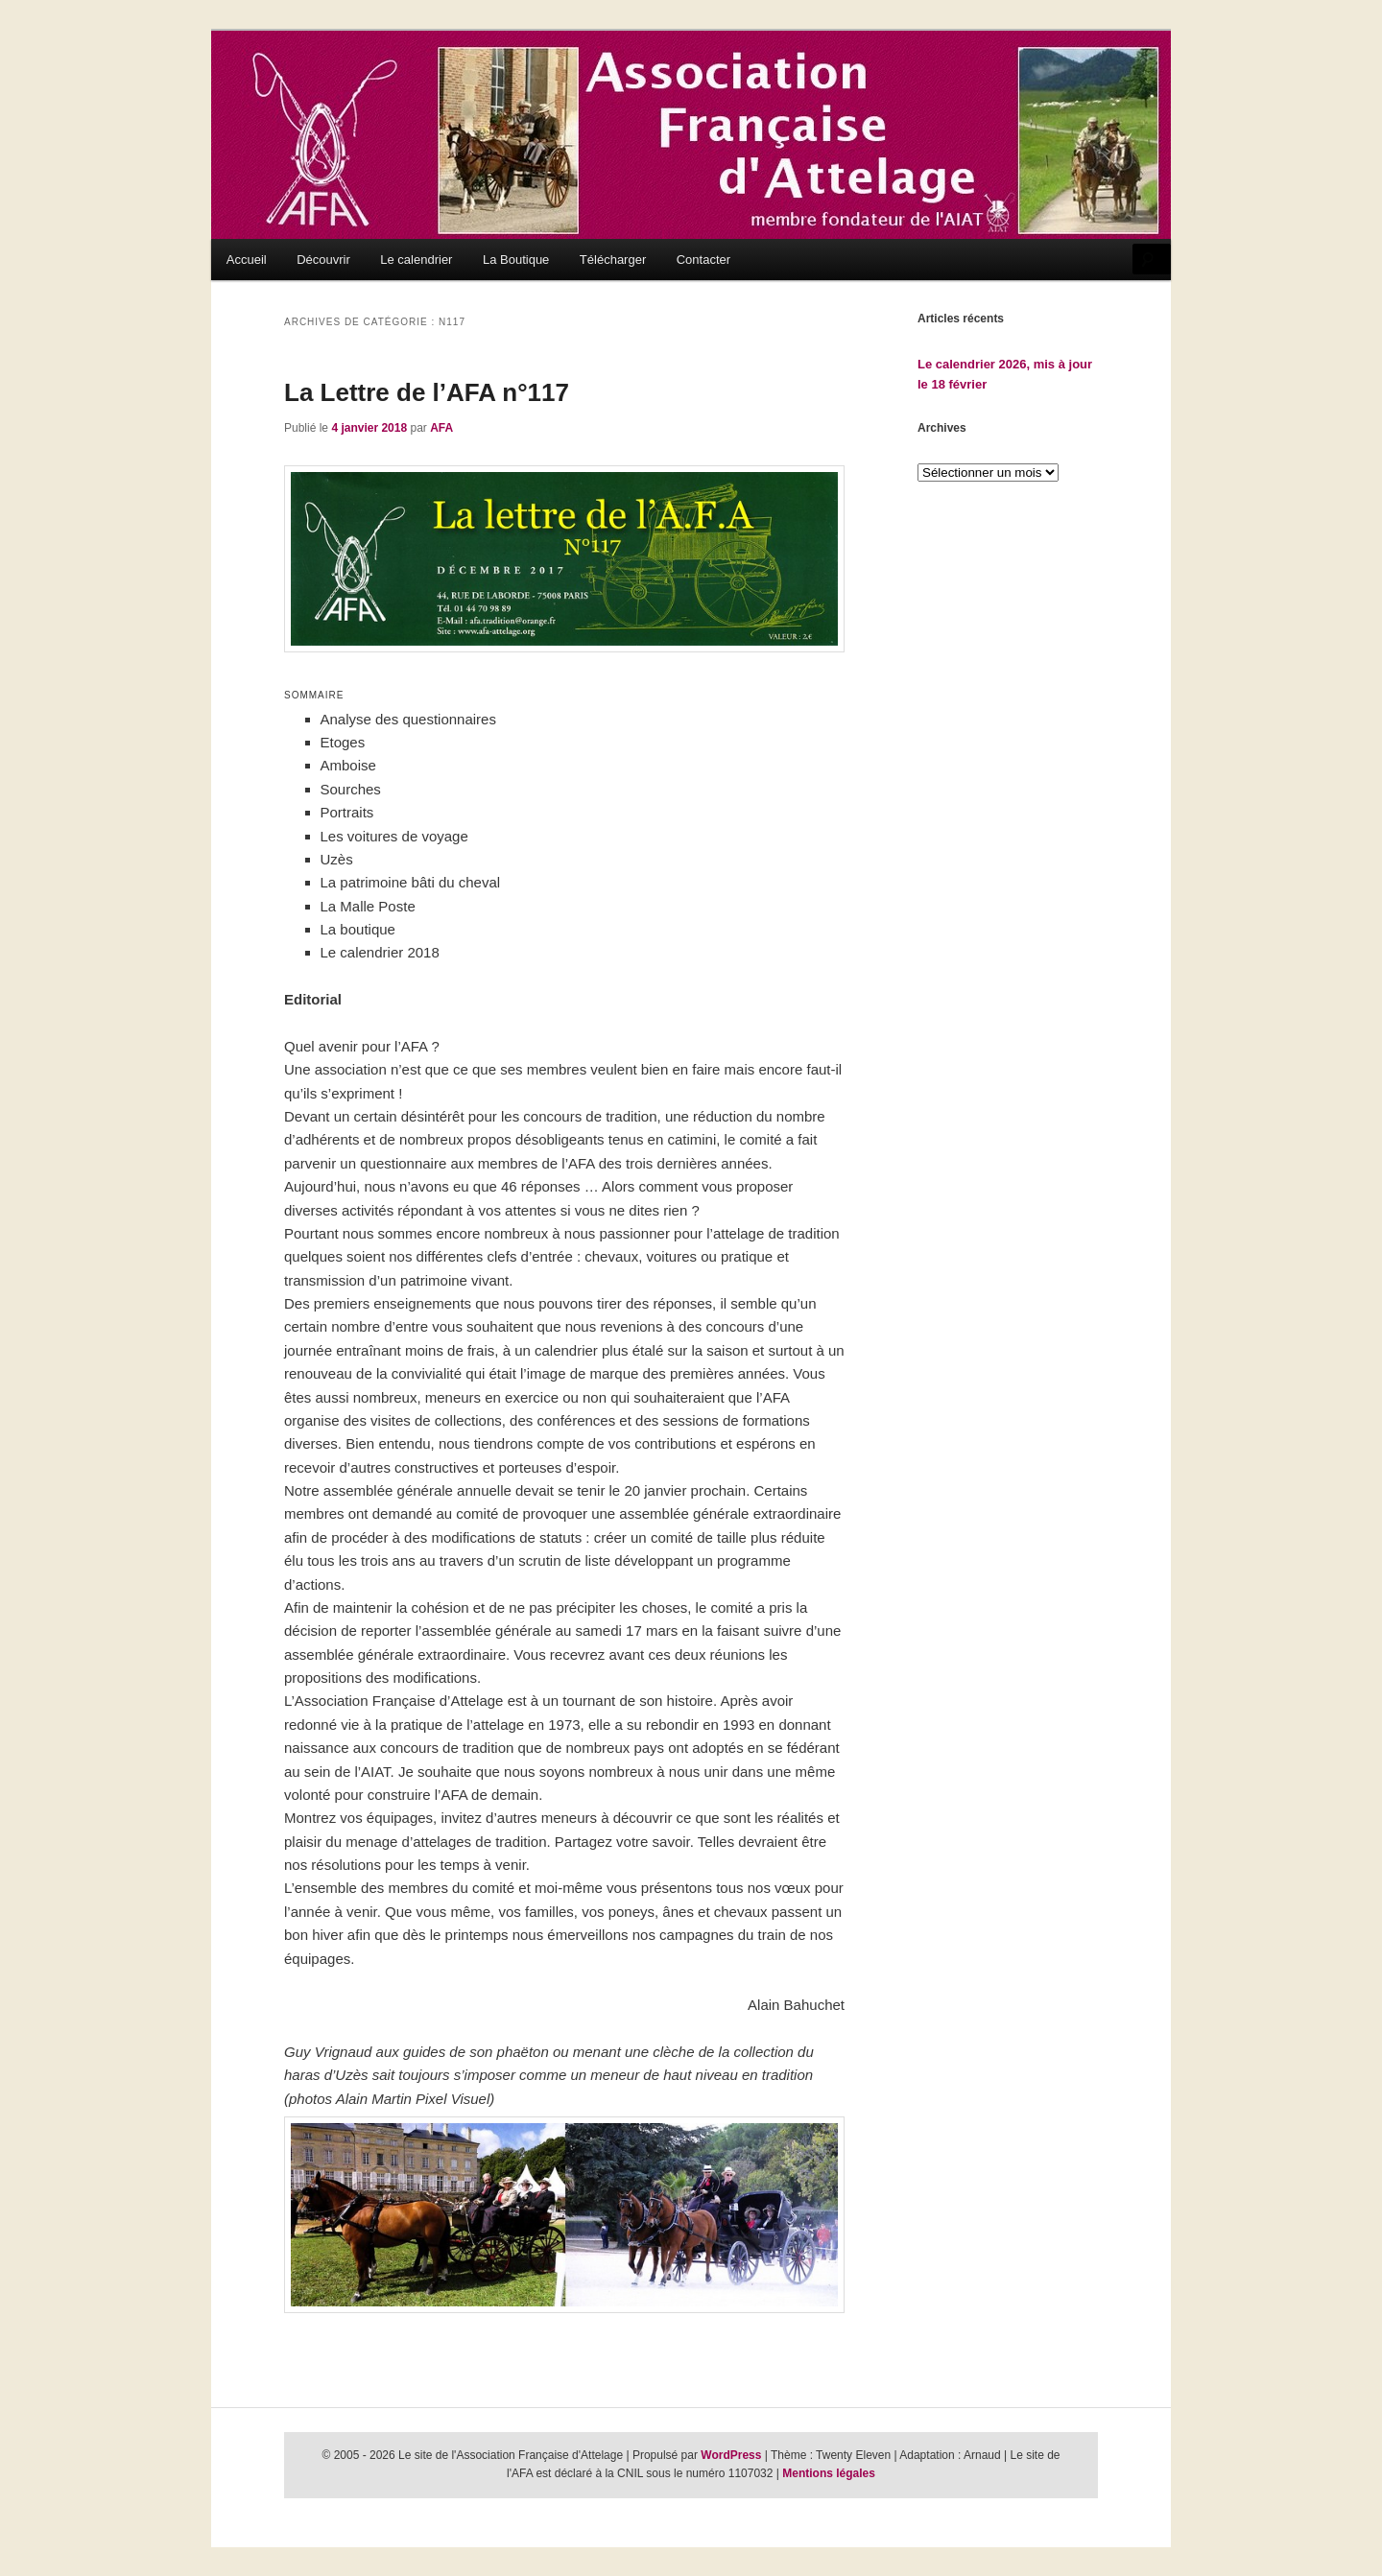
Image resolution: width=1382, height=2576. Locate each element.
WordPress (731, 2455)
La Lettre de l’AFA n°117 (426, 392)
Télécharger (613, 259)
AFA (441, 428)
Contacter (703, 259)
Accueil (246, 259)
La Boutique (516, 259)
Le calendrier (416, 259)
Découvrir (323, 259)
